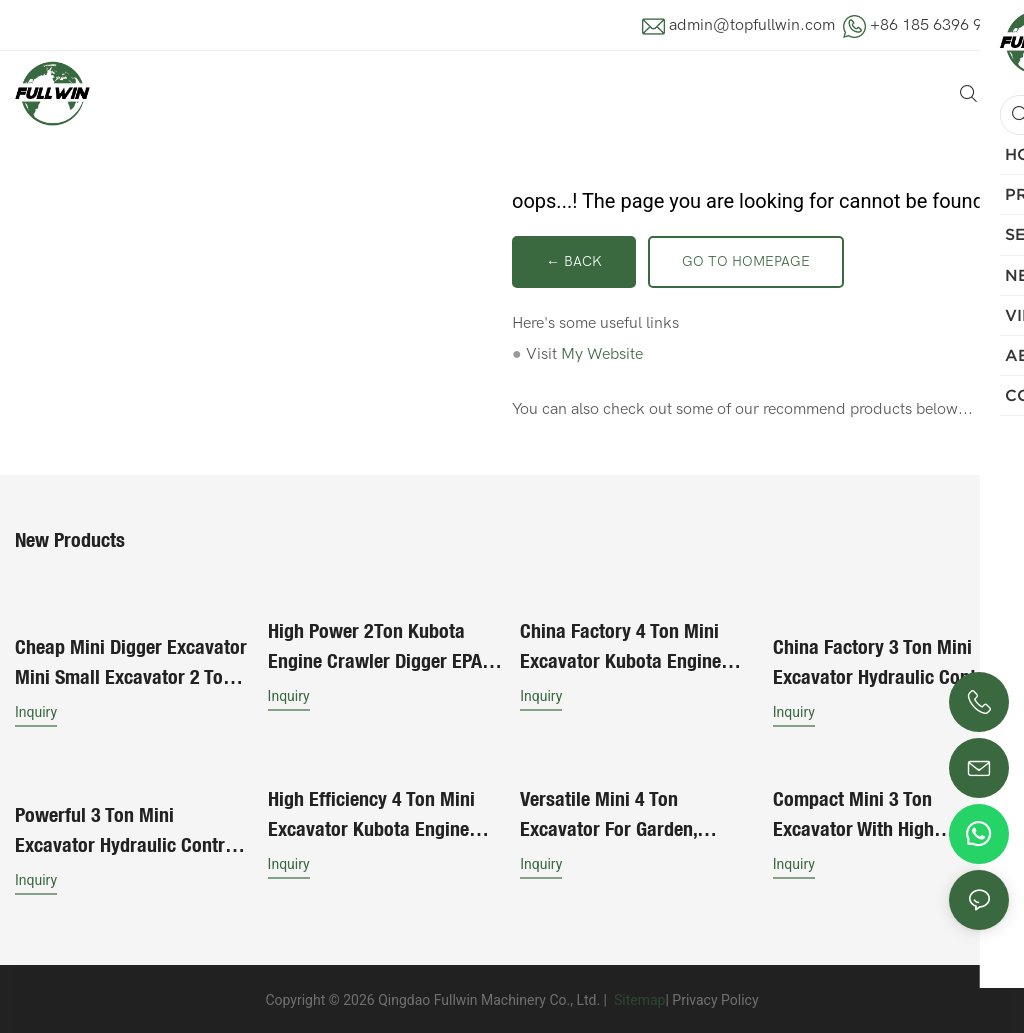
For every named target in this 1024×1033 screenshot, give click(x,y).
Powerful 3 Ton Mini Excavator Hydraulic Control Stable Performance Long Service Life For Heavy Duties (130, 828)
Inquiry (36, 710)
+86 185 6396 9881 (939, 25)
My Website (602, 354)
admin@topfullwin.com (752, 25)
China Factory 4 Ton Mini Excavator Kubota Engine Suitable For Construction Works (622, 646)
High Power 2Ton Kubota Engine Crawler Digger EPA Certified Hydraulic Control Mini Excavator (375, 646)
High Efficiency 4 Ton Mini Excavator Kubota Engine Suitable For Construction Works (371, 813)
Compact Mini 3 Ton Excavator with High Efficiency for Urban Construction (854, 813)
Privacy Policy (715, 997)
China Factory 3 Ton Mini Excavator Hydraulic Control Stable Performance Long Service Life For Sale (885, 661)
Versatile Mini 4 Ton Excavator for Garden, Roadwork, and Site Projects (633, 813)
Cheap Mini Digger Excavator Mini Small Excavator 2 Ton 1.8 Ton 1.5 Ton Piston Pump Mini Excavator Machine (131, 661)
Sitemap (637, 997)
